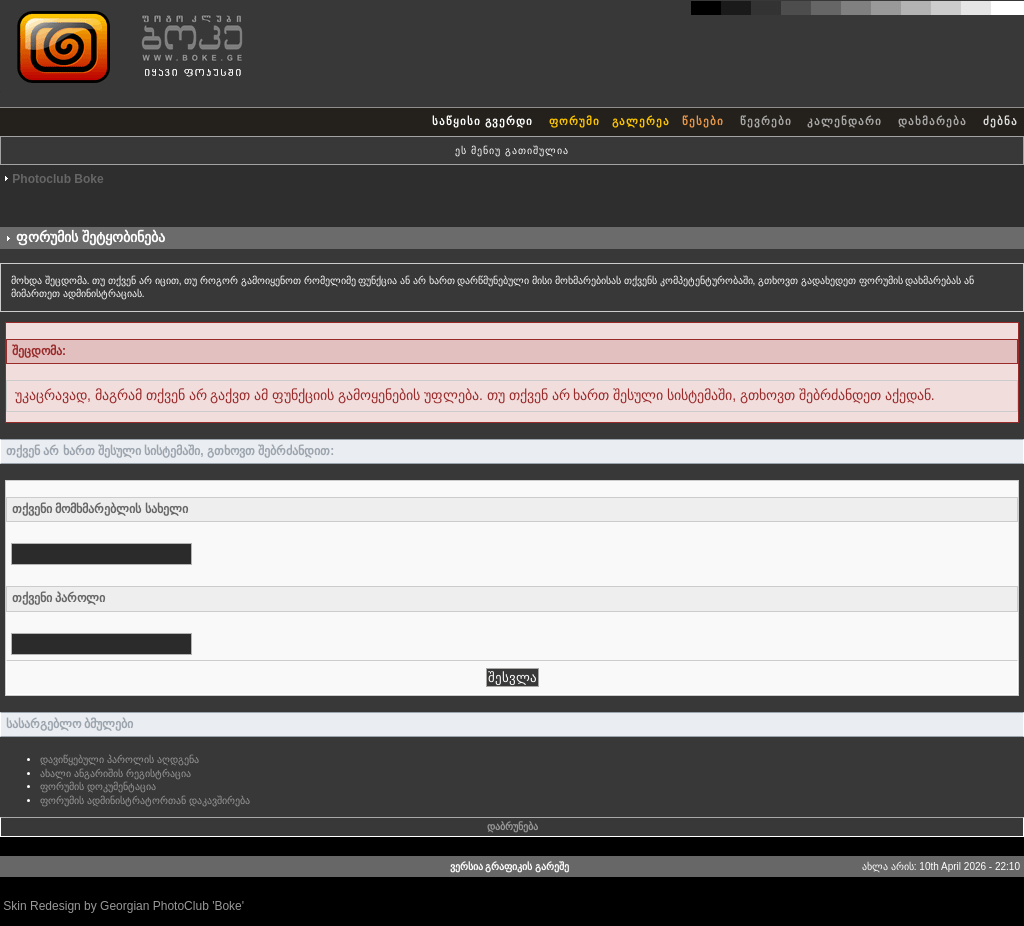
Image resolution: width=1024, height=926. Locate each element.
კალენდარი (844, 121)
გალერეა (641, 121)
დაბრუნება (512, 826)
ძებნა (1000, 121)
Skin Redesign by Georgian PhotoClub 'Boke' (123, 906)
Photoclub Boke (57, 179)
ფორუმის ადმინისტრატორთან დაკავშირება (145, 800)
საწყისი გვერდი (482, 121)
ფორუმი (574, 121)
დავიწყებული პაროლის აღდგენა (119, 759)
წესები (703, 121)
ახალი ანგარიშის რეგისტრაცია (115, 773)
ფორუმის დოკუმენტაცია (98, 786)
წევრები (766, 121)
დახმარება (932, 121)
